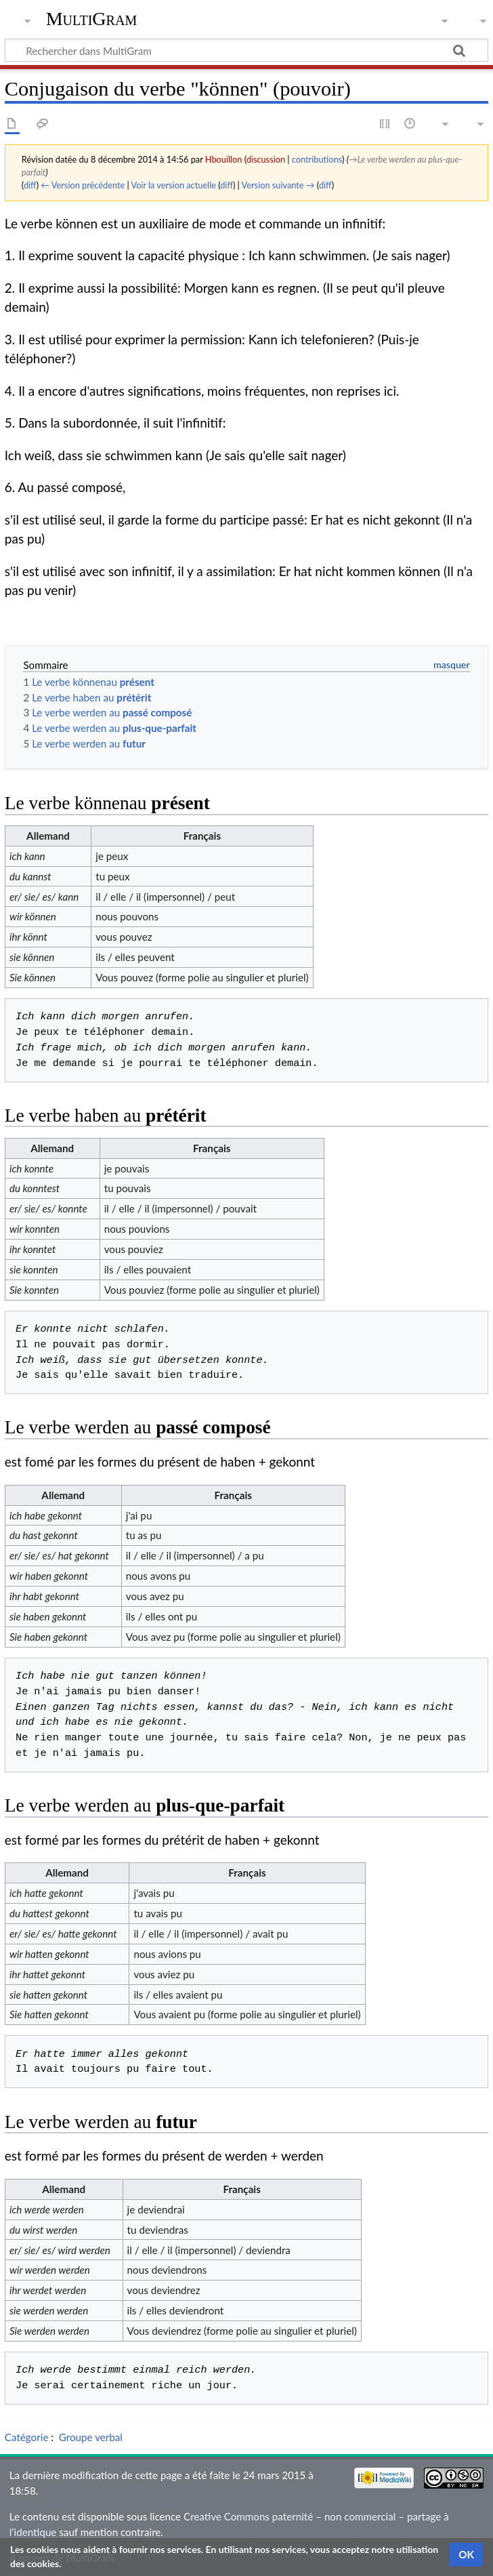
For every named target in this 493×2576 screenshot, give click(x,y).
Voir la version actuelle (173, 185)
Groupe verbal (91, 2437)
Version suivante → (278, 185)
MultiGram (91, 18)
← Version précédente (83, 185)
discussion (265, 159)
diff (30, 185)
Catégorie (27, 2437)
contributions (317, 159)
